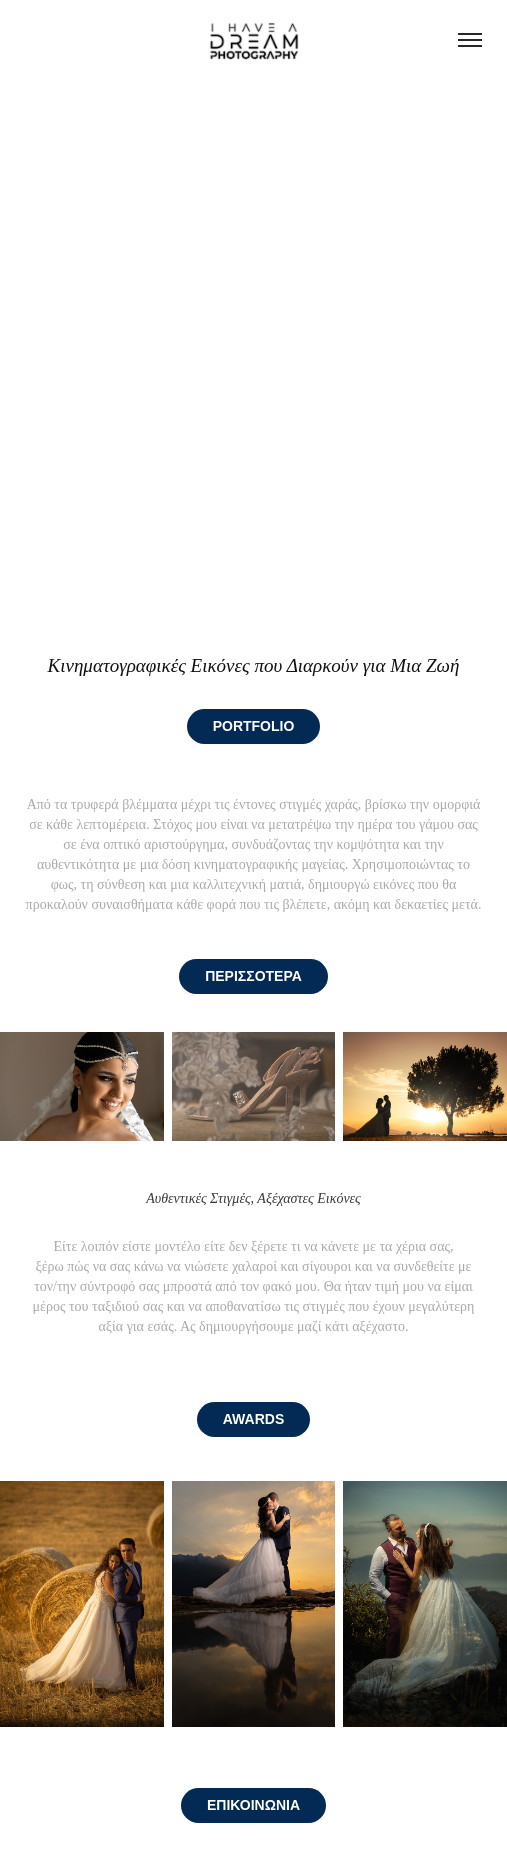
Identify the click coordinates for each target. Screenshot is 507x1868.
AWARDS (253, 1419)
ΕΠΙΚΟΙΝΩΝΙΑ (253, 1805)
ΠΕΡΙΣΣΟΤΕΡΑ (253, 976)
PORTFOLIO (254, 726)
